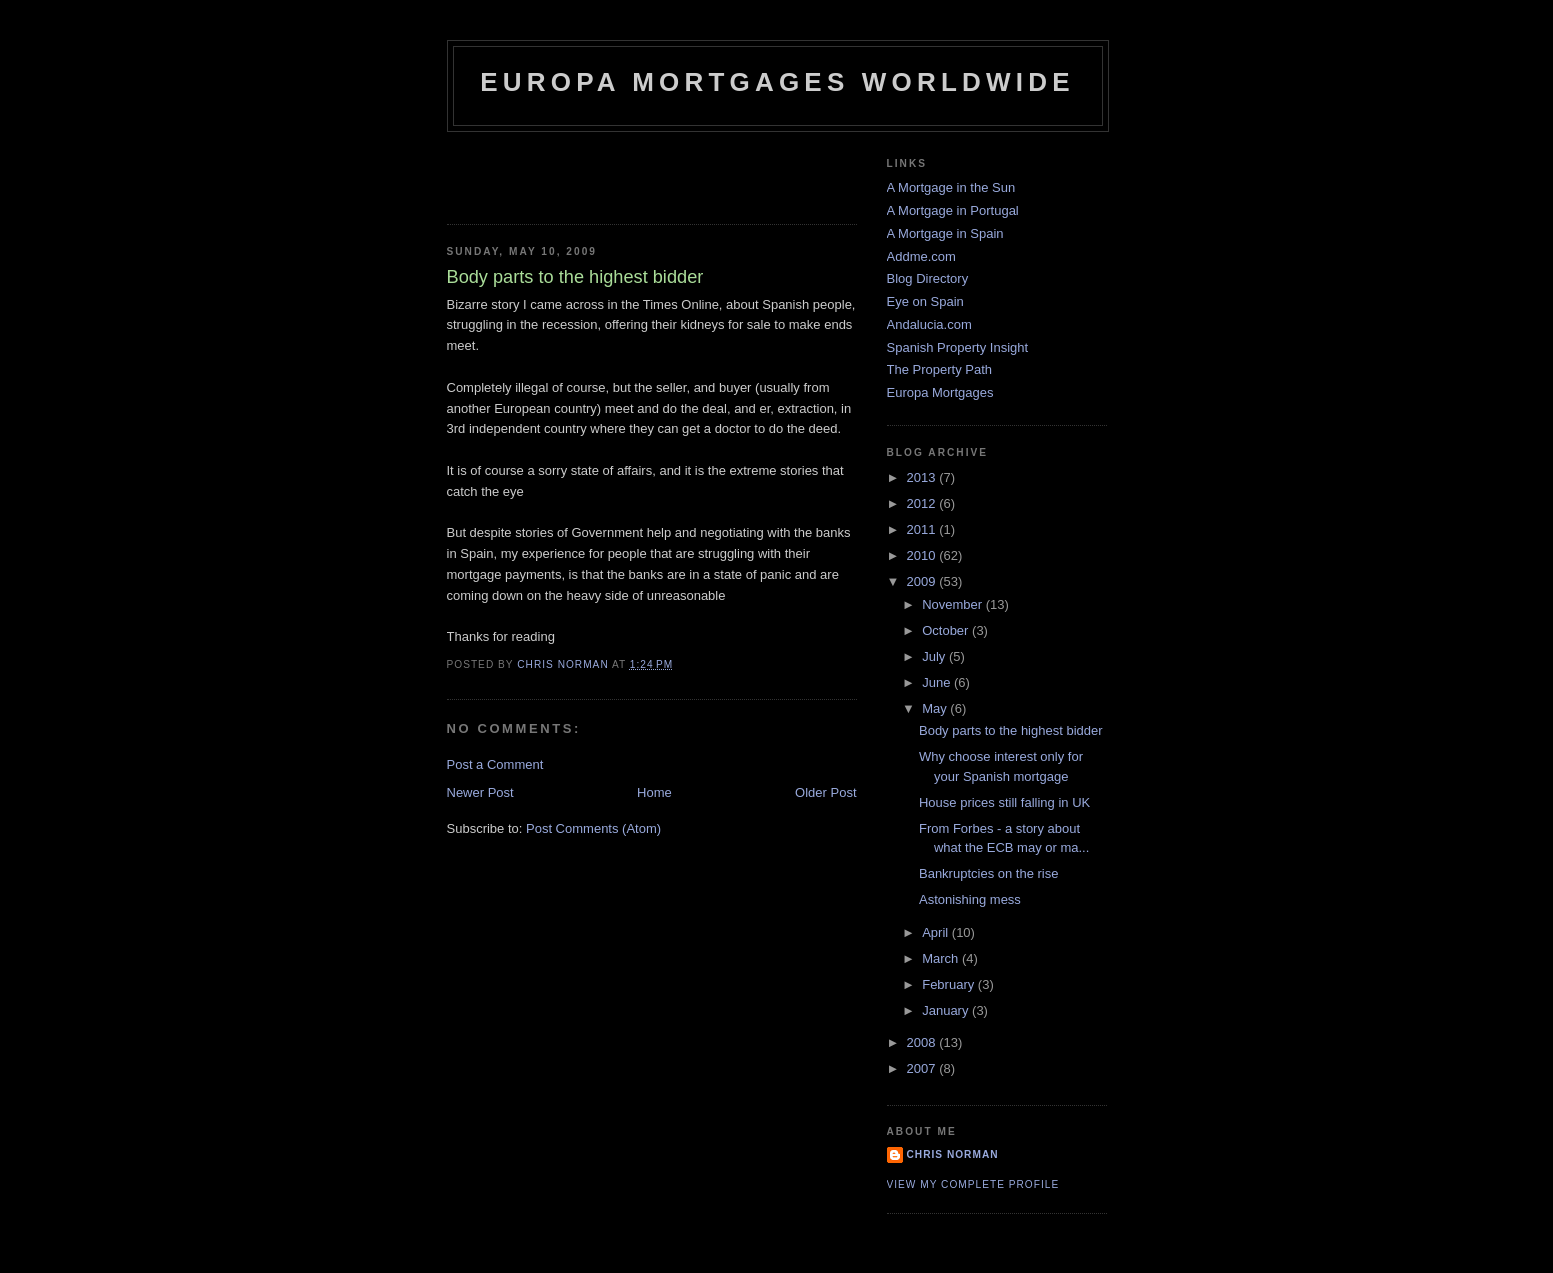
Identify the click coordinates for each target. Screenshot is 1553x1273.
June (938, 682)
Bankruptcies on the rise (988, 873)
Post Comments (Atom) (593, 828)
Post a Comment (495, 764)
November (954, 604)
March (942, 958)
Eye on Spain (925, 301)
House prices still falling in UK (1004, 802)
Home (654, 792)
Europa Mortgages (940, 392)
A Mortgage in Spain (945, 233)
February (950, 984)
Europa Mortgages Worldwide (777, 82)
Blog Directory (928, 278)
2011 (923, 529)
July (935, 656)
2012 (923, 503)
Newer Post (480, 792)
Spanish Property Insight (958, 347)
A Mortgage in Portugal (953, 210)
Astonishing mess (970, 899)
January (947, 1010)
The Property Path (940, 369)
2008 (923, 1042)
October (947, 630)
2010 (923, 555)
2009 (923, 581)
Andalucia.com (929, 324)
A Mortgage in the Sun (951, 187)
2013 (923, 477)
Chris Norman (953, 1154)
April (937, 932)
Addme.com (921, 256)
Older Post (825, 792)
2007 (923, 1068)
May (936, 708)
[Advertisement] (564, 172)
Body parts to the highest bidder (1011, 730)
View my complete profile (973, 1184)
